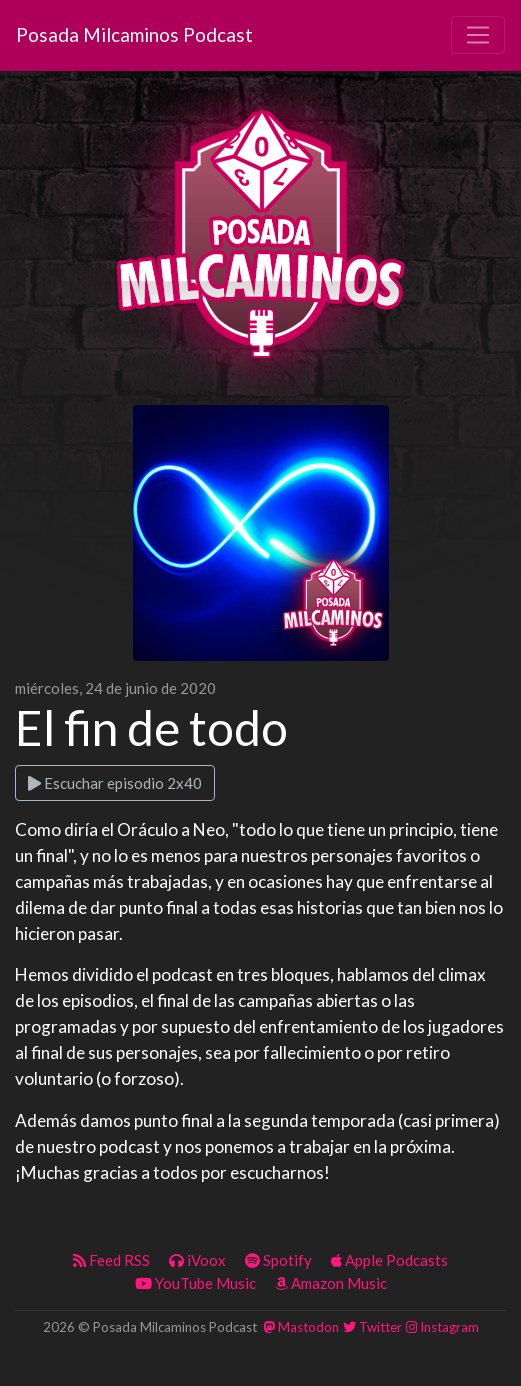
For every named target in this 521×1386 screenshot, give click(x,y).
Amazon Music (331, 1283)
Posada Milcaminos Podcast (134, 34)
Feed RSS (111, 1260)
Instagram (442, 1327)
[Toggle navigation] (478, 35)
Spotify (278, 1260)
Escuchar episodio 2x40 (115, 783)
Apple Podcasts (389, 1260)
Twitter (372, 1327)
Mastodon (301, 1327)
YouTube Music (195, 1283)
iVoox (197, 1260)
